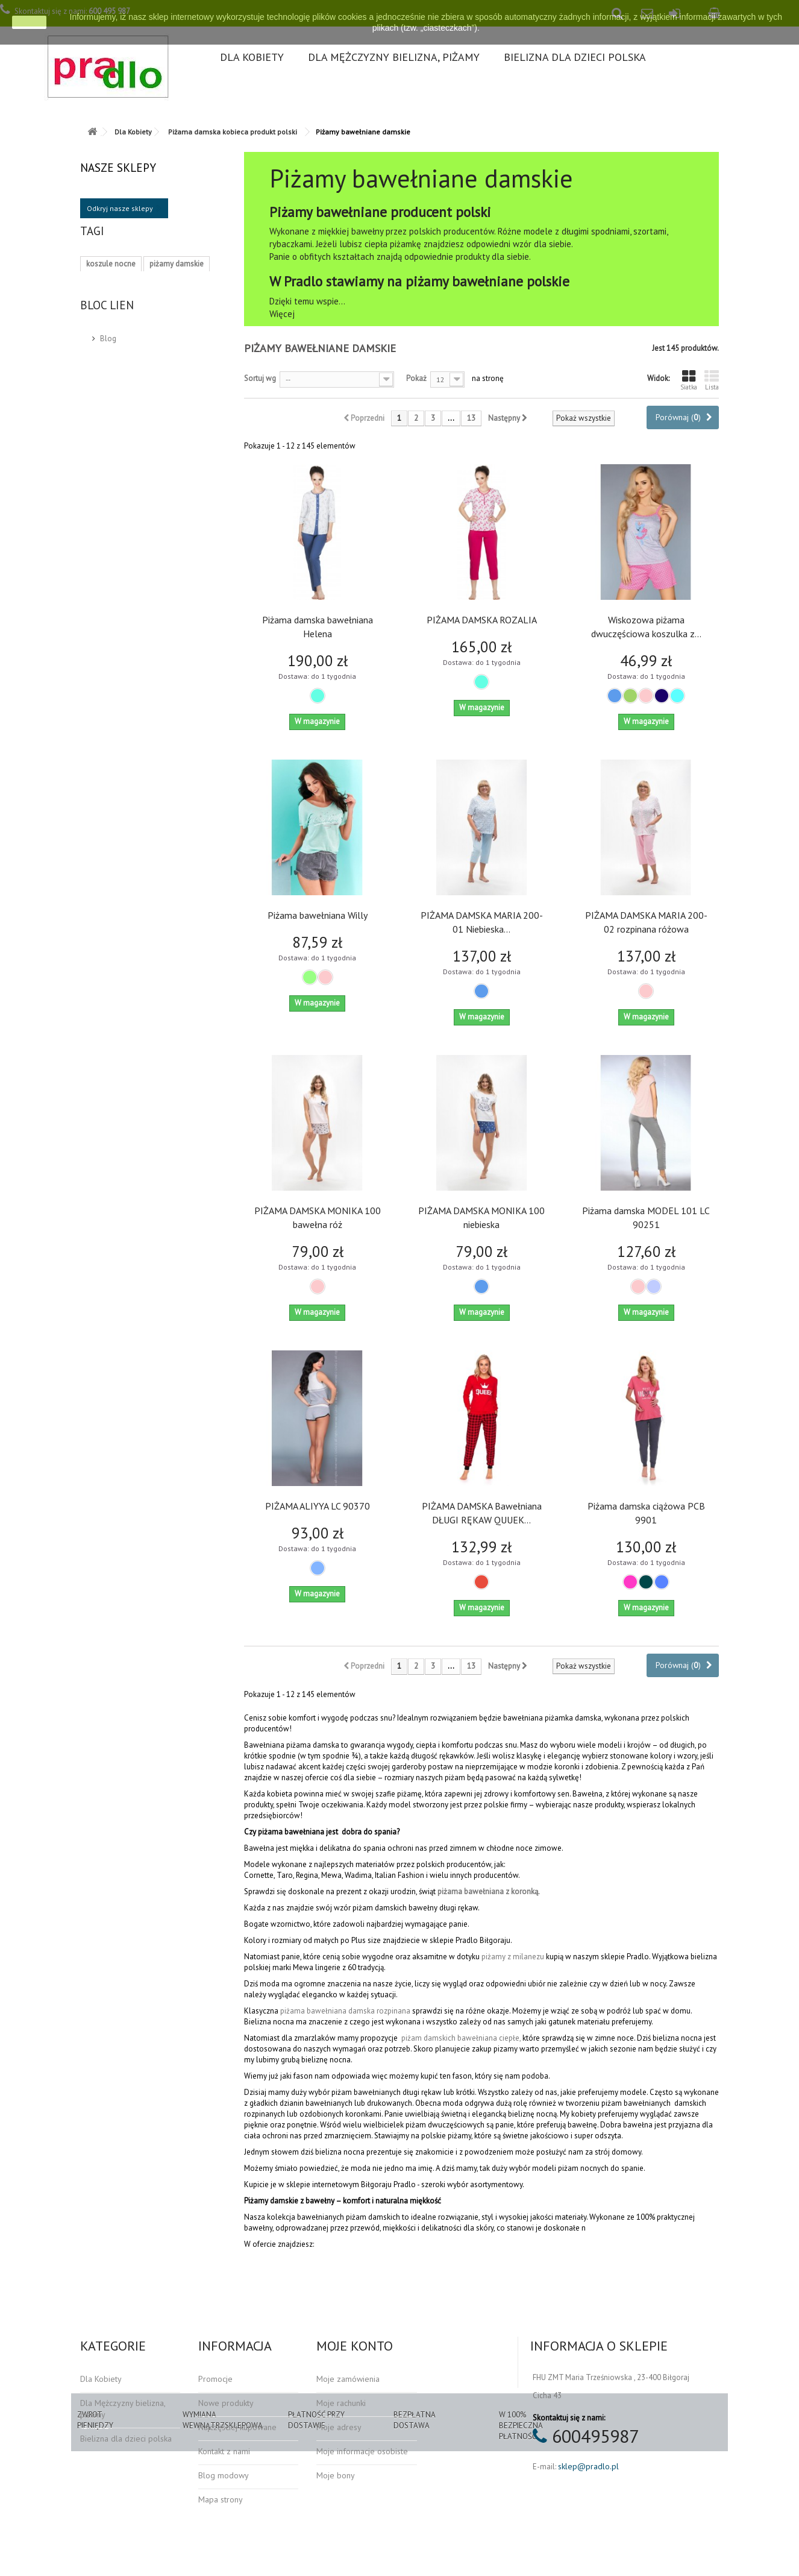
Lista (711, 380)
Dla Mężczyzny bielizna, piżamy (394, 57)
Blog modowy (223, 2475)
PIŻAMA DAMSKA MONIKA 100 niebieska (481, 1217)
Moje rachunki (341, 2403)
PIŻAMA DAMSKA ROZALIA (482, 620)
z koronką (521, 1891)
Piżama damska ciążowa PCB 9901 (646, 1513)
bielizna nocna (111, 303)
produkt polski (173, 321)
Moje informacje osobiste (362, 2451)
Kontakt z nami (224, 2451)
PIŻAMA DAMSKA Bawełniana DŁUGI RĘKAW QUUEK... (482, 1513)
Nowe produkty (226, 2403)
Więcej (282, 314)
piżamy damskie (176, 285)
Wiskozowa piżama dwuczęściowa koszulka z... (646, 627)
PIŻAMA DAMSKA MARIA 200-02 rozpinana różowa (646, 922)
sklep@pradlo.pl (588, 2466)
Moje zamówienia (348, 2378)
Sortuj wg (260, 378)
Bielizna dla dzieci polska (575, 57)
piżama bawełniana (470, 1891)
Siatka (688, 380)
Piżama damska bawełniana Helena (317, 627)
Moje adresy (339, 2427)
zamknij (29, 22)
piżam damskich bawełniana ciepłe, (461, 2038)
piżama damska (175, 303)
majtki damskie (170, 339)
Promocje (215, 2378)
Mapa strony (220, 2499)
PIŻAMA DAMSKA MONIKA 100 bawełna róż (317, 1217)
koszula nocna (111, 321)
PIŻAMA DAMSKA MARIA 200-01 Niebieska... (482, 922)
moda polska (108, 339)
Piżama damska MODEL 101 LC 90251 (646, 1217)
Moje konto (354, 2345)
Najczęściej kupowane (237, 2427)
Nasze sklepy (118, 167)
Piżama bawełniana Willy (318, 915)
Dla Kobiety (252, 57)
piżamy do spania (115, 375)
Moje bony (335, 2475)
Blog (108, 448)
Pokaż (416, 378)
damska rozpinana (379, 2011)
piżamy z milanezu (512, 1956)
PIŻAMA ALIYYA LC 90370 (317, 1506)
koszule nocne (111, 285)
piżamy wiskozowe (118, 357)
